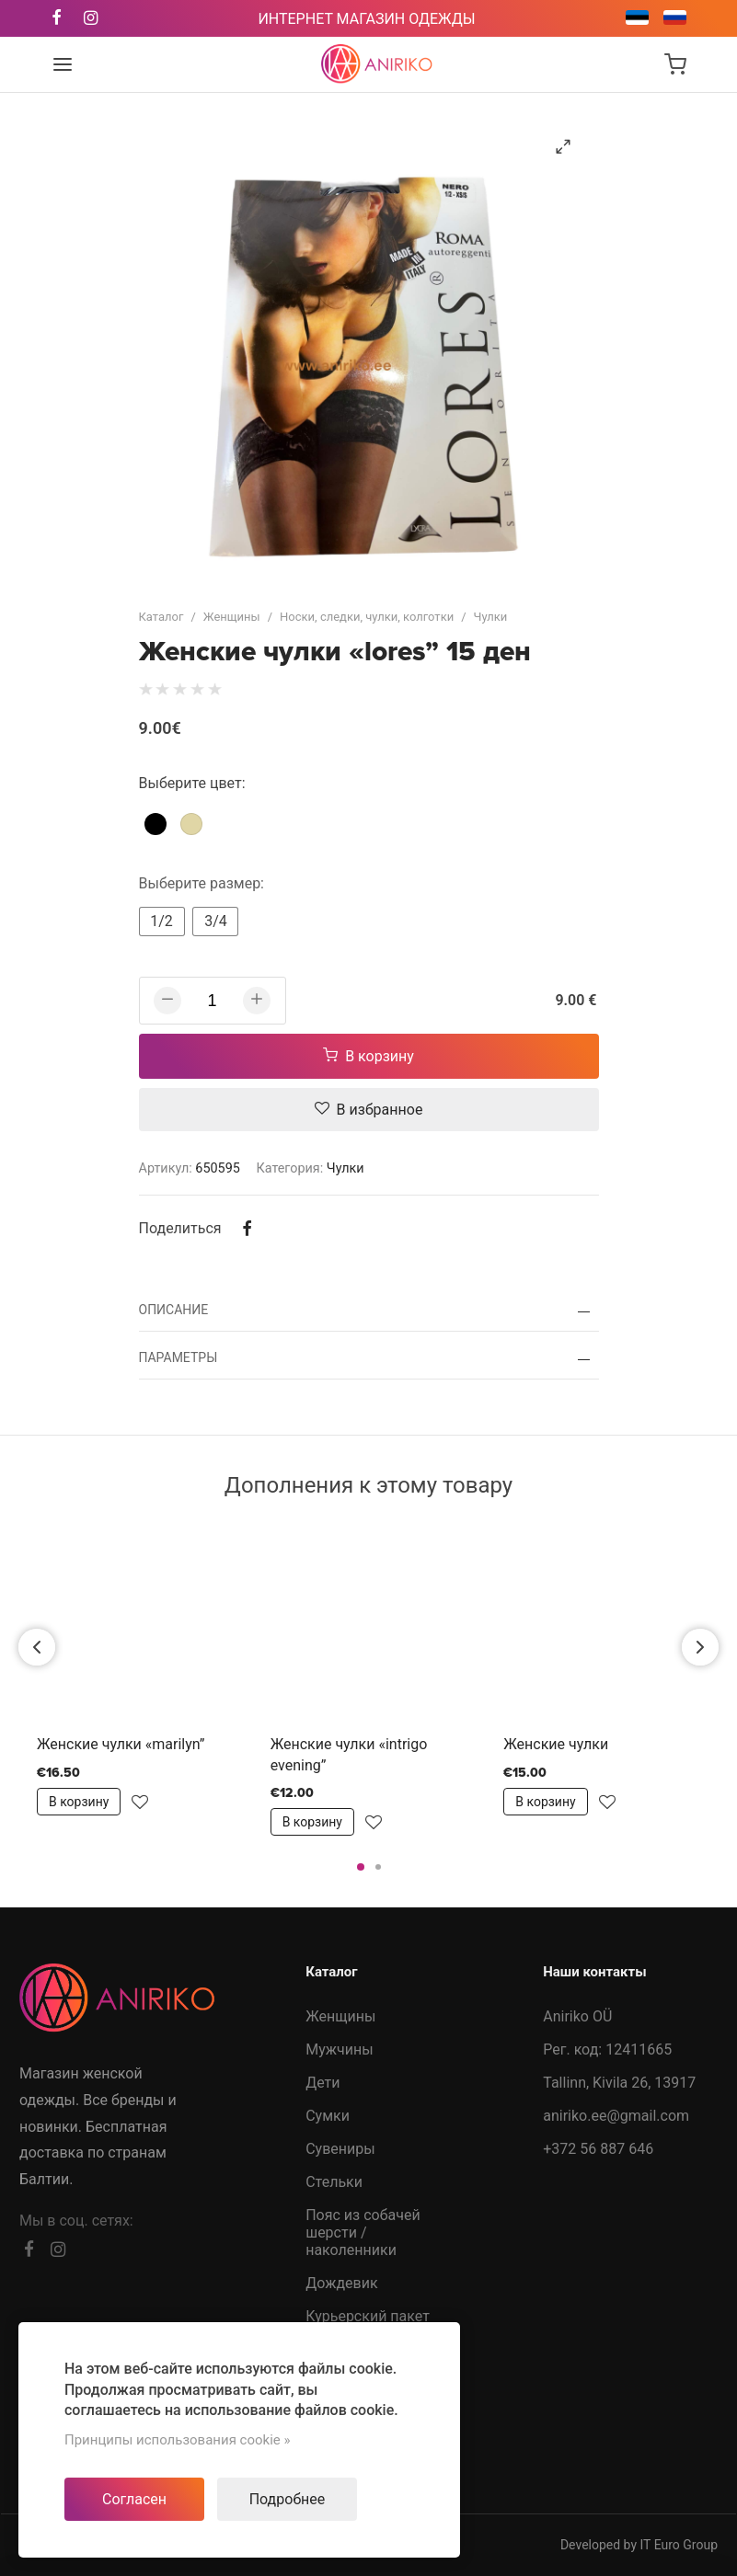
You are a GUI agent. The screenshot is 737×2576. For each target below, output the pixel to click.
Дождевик (341, 2283)
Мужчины (339, 2049)
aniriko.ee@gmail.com (616, 2115)
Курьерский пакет (367, 2316)
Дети (322, 2082)
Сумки (327, 2115)
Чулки (491, 617)
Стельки (334, 2182)
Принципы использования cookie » (177, 2440)
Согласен (134, 2499)
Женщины (231, 617)
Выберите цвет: (192, 783)
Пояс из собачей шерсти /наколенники (362, 2232)
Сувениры (339, 2149)
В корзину (368, 1056)
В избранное (369, 1109)
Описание (174, 1309)
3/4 (215, 921)
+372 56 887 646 (598, 2149)
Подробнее (287, 2499)
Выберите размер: (202, 883)
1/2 (161, 921)
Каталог (161, 617)
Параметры (178, 1357)
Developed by (639, 2544)
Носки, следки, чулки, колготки (367, 617)
